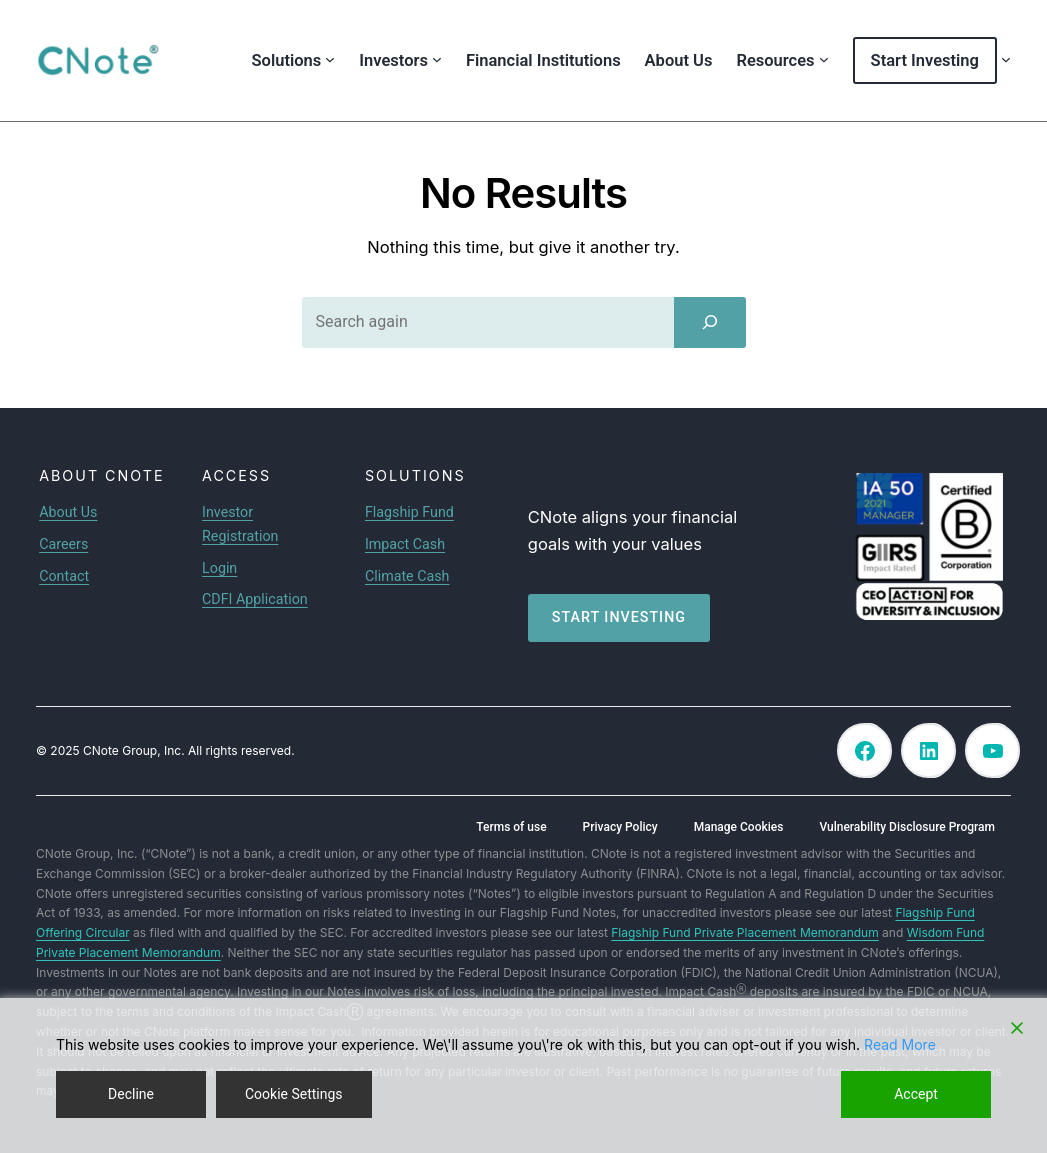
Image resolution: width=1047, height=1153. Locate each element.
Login (219, 568)
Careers (63, 544)
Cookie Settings (294, 1094)
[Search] (710, 322)
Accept (916, 1094)
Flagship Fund (409, 512)
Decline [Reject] (131, 1094)
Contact (64, 576)
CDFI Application (255, 599)
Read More (900, 1044)
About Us (68, 512)
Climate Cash (407, 576)
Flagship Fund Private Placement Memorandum (744, 932)
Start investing (619, 617)
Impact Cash (405, 544)
